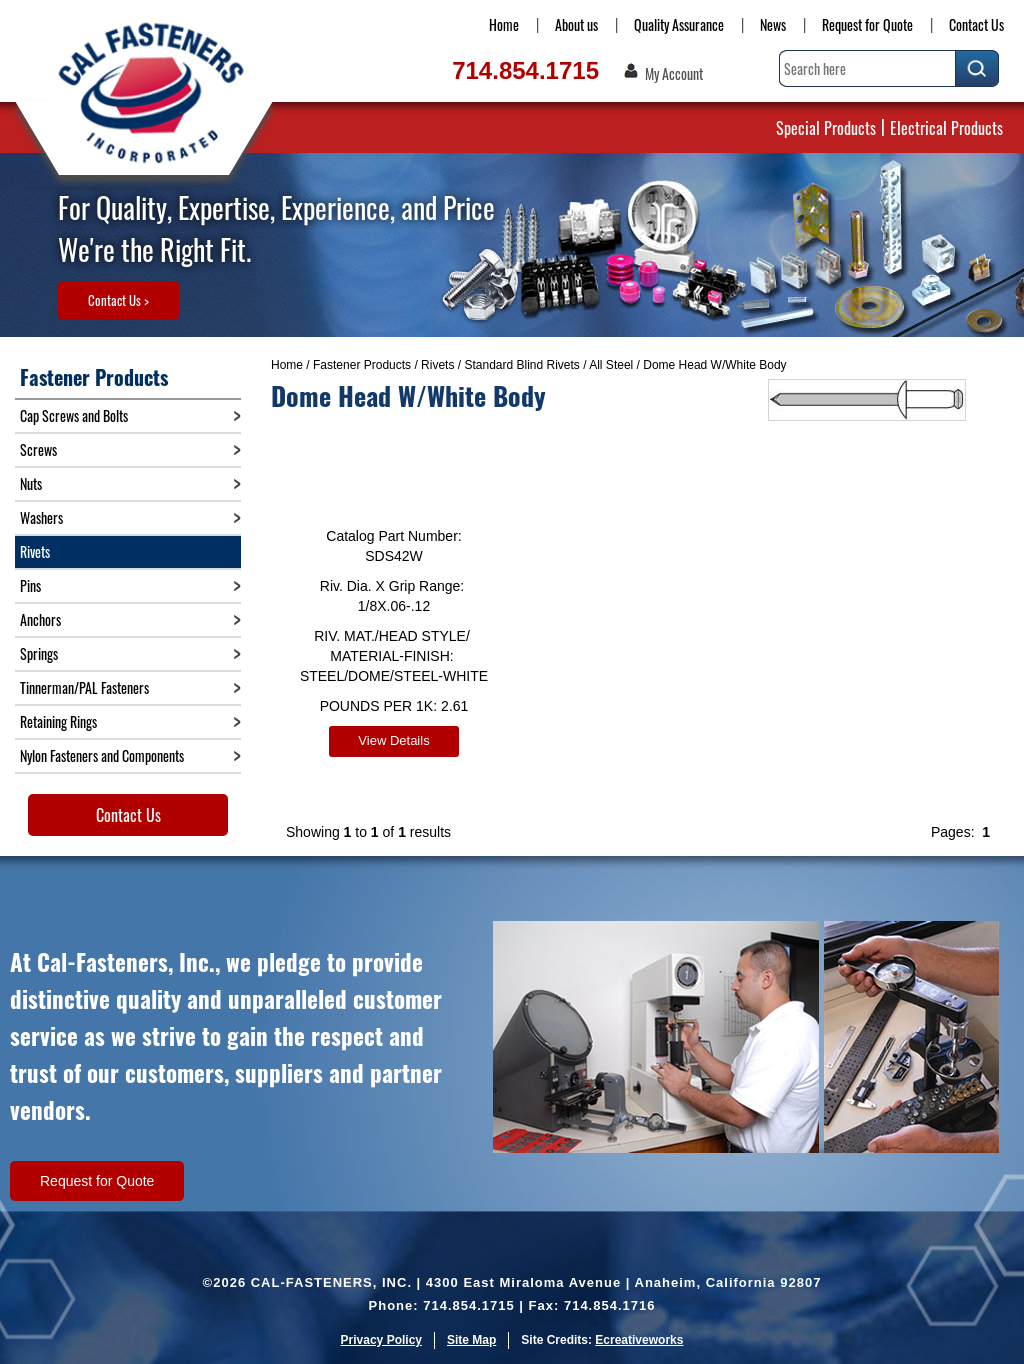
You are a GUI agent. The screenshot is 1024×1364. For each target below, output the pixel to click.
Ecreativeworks (639, 1340)
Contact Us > (118, 300)
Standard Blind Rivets (521, 365)
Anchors (40, 619)
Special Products (826, 128)
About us (576, 24)
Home (504, 24)
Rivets (437, 365)
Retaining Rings (58, 721)
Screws (38, 449)
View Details (393, 740)
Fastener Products (362, 365)
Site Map (471, 1340)
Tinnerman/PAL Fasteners (84, 687)
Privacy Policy (381, 1340)
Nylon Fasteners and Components (102, 755)
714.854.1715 (525, 70)
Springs (39, 653)
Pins (30, 585)
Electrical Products (946, 128)
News (773, 24)
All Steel (611, 365)
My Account (674, 74)
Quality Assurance (679, 24)
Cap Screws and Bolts (74, 415)
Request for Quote (867, 24)
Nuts (31, 483)
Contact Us (976, 24)
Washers (41, 517)
